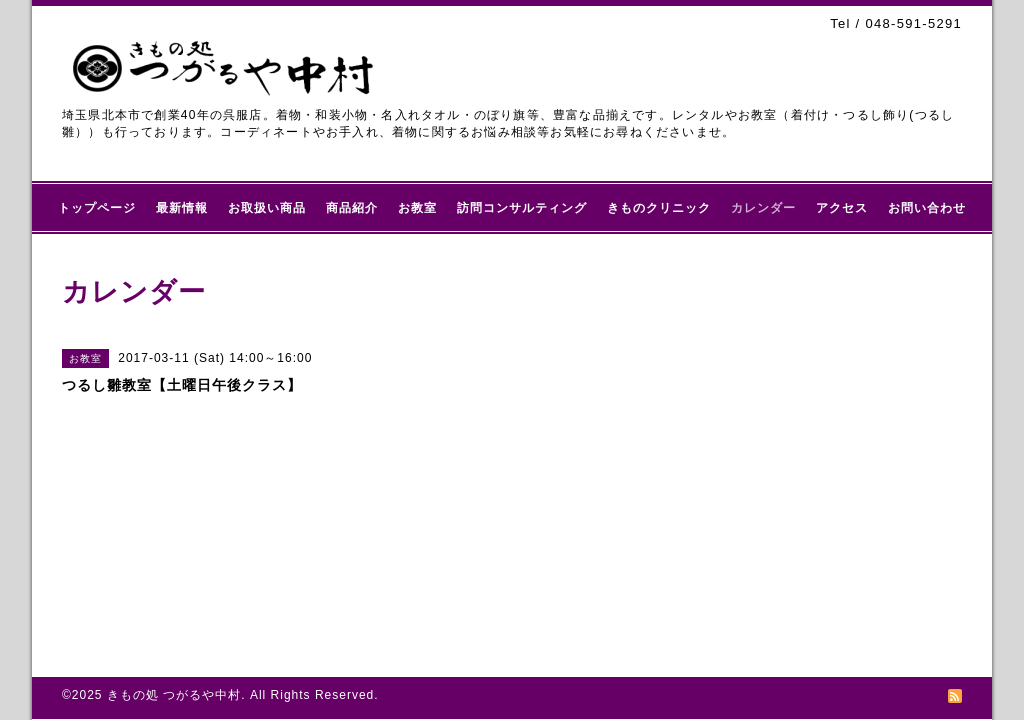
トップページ (97, 208)
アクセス (842, 208)
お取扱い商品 (267, 208)
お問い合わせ (927, 208)
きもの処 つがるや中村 (174, 695)
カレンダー (763, 208)
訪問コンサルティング (522, 208)
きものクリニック (659, 208)
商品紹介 (352, 208)
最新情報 (182, 208)
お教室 (417, 208)
